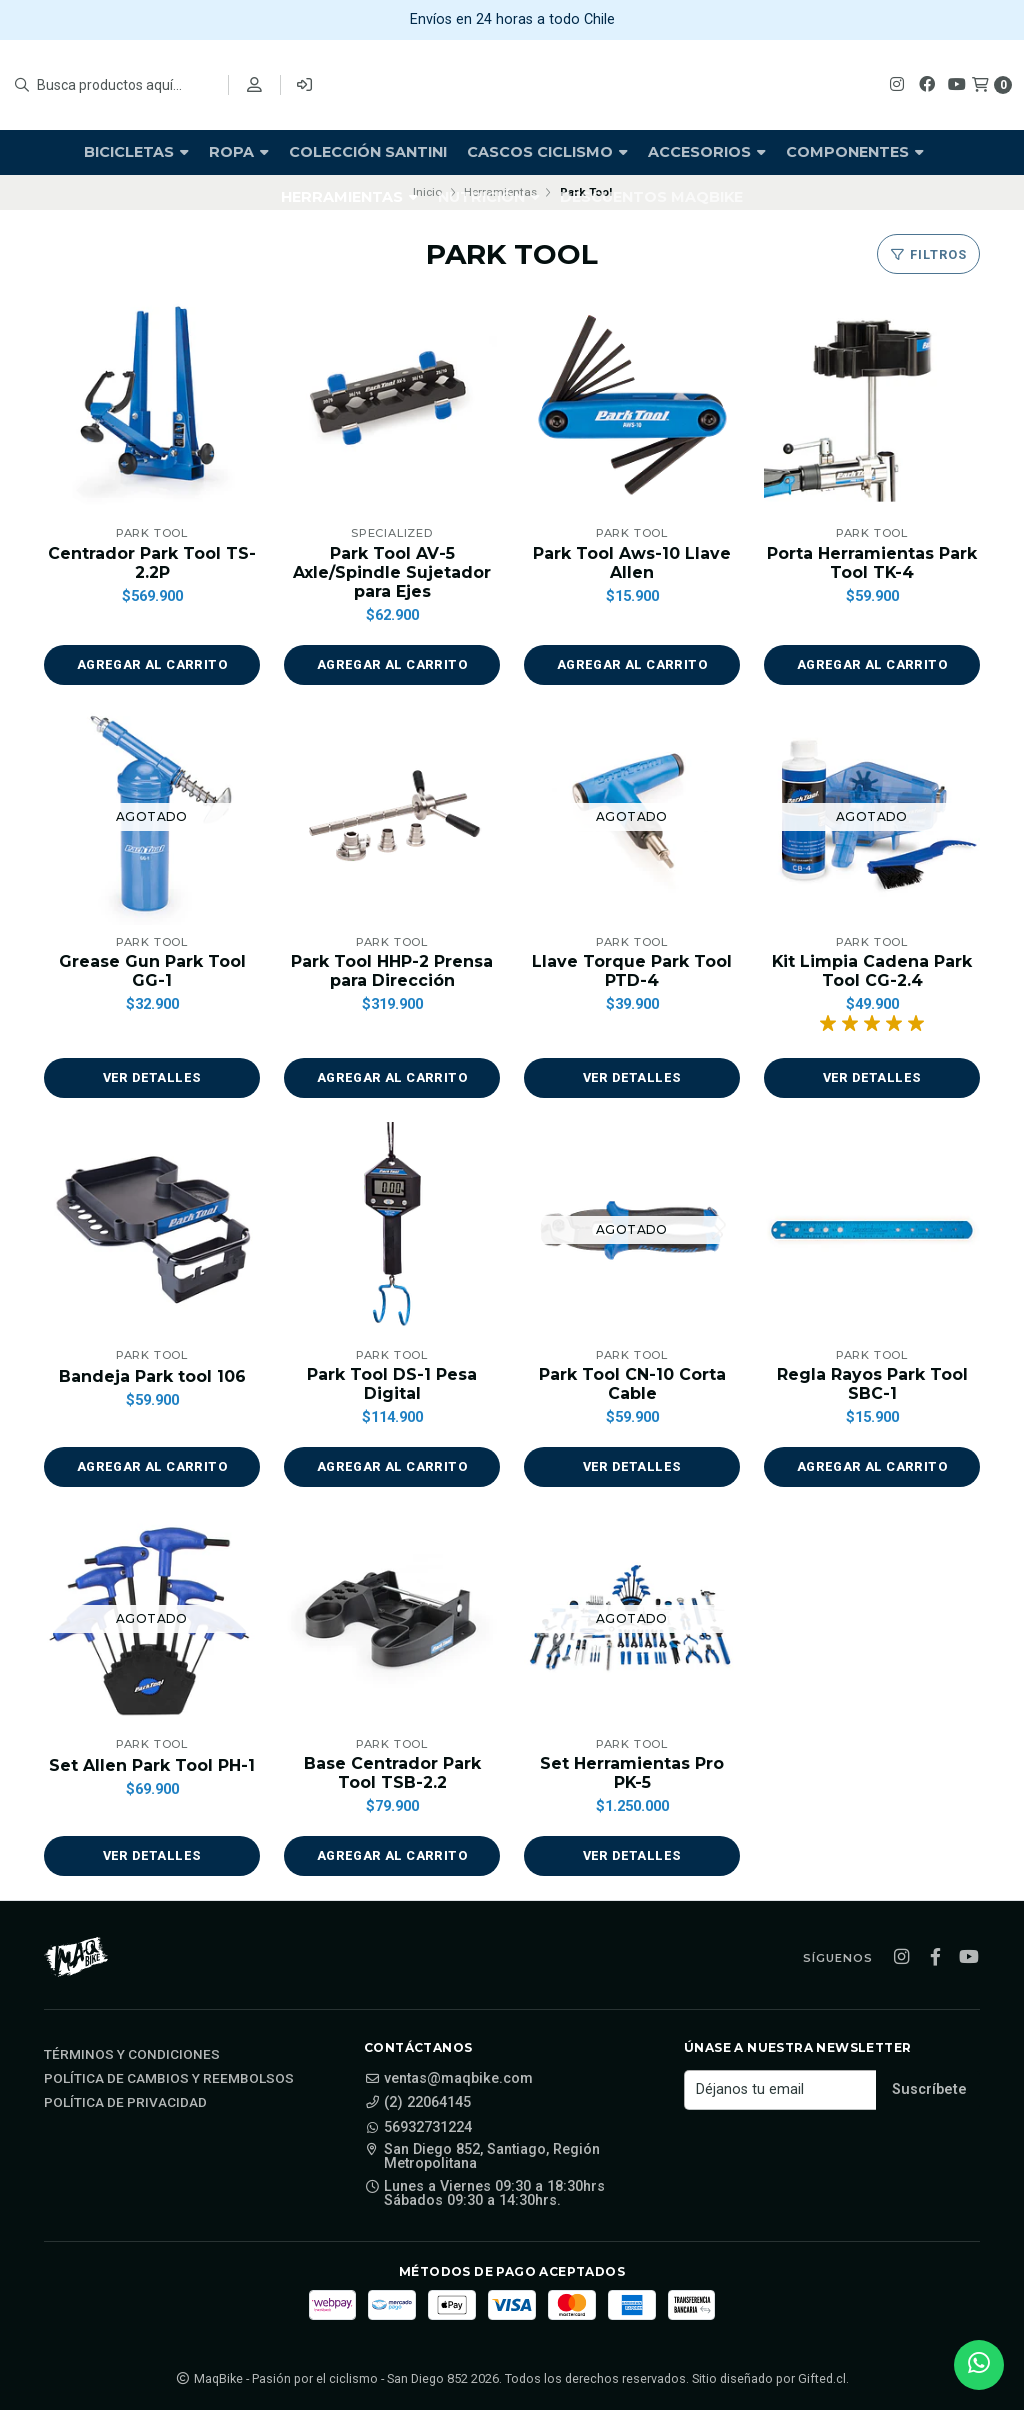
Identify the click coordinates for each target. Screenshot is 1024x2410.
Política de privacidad (125, 2103)
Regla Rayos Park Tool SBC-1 (872, 1384)
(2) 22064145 (417, 2104)
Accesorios (707, 152)
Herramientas (349, 197)
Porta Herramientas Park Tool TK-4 (872, 563)
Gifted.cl (822, 2378)
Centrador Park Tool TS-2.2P (152, 563)
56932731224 (418, 2128)
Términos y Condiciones (132, 2055)
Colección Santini (368, 152)
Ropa (239, 152)
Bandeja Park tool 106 (152, 1376)
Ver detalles (152, 1077)
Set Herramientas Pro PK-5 (632, 1773)
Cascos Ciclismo (547, 152)
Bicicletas (136, 152)
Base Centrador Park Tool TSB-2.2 (392, 1773)
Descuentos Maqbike (651, 197)
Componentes (855, 152)
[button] (152, 665)
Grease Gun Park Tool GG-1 (152, 971)
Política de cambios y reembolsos (169, 2079)
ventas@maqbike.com (448, 2079)
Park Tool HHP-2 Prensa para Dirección (392, 971)
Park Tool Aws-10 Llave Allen (632, 563)
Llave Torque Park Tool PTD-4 (632, 971)
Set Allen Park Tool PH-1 (152, 1765)
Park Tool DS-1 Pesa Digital (392, 1384)
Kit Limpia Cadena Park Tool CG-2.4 (872, 971)
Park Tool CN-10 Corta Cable (632, 1384)
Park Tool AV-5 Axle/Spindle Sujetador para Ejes (392, 572)
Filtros (928, 254)
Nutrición (489, 197)
